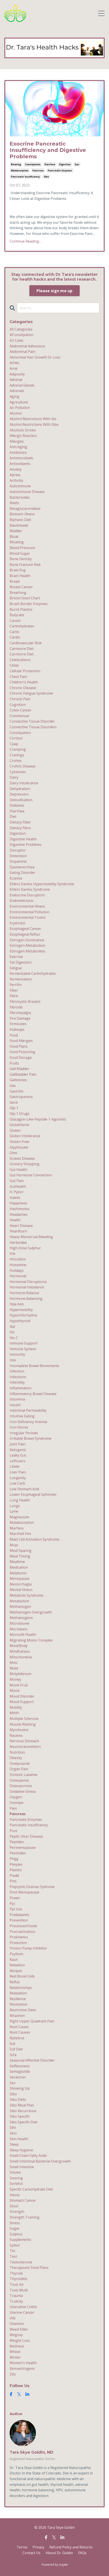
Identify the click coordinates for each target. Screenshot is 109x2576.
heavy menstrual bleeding (31, 1236)
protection (18, 1942)
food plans (19, 1046)
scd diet (16, 2049)
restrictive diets (23, 2010)
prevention (19, 1920)
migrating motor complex (31, 1640)
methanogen (20, 1606)
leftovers (17, 1461)
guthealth (18, 1186)
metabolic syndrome (26, 1595)
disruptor (18, 850)
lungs (15, 1505)
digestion (65, 164)
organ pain (19, 1769)
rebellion (17, 1965)
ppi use (16, 1909)
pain (13, 1808)
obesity (16, 1757)
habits (15, 1197)
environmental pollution (29, 912)
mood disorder (22, 1696)
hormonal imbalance (27, 1287)
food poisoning (22, 1051)
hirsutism (18, 1259)
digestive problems (26, 844)
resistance (18, 2004)
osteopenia (19, 1780)
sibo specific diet (23, 2122)
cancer (15, 620)
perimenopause (23, 1847)
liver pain (18, 1472)
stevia (14, 2194)
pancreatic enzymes (60, 170)
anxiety (16, 469)
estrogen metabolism (27, 945)
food (14, 1035)
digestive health (23, 839)
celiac (14, 665)
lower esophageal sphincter (33, 1494)
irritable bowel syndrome (30, 1438)
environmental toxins (28, 917)
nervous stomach (24, 1740)
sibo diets (18, 2099)
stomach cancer (23, 2200)
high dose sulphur (25, 1248)
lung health (20, 1500)
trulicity (16, 2301)
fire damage (20, 1018)
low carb (17, 1483)
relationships (21, 1987)
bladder (16, 530)
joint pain (17, 1444)
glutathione (19, 1124)
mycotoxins (19, 1729)
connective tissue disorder (32, 721)
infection (17, 1371)
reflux (15, 1982)
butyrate (17, 614)
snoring (16, 2178)
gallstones (18, 1079)
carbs (14, 631)
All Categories (21, 329)
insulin (15, 1404)
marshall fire (20, 1533)
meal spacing (21, 1550)
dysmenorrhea (22, 867)
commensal (19, 715)
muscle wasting (23, 1724)
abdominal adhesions (27, 346)
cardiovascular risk (26, 642)
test (13, 2256)
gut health (18, 1169)
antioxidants (20, 463)
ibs (12, 1332)
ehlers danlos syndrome (30, 889)
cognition (18, 704)
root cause (19, 2026)
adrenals (17, 390)
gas (77, 164)
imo (13, 1360)
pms (13, 1881)
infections (18, 1376)
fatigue (16, 968)
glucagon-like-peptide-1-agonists (38, 1119)
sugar (14, 2228)
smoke (15, 2172)
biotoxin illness (22, 514)
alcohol (16, 413)
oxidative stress (23, 1791)
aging (14, 396)
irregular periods (24, 1433)
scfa (13, 2054)
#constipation (21, 334)
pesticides (18, 1853)
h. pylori (16, 1191)
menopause (19, 1578)
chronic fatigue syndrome (31, 693)
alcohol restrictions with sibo (34, 424)
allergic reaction (23, 435)
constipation (32, 164)
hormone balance (24, 1292)
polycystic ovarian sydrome (32, 1886)
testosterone (21, 2262)
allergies (17, 441)
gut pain (17, 1180)
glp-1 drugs (20, 1113)
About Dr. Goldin (59, 2552)
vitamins (17, 2323)
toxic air (17, 2284)
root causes (20, 2032)
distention (18, 855)
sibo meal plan (22, 2105)
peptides (17, 1841)
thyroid (16, 2273)
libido (15, 1466)
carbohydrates (22, 626)
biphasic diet (20, 519)
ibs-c (14, 1337)
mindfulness (20, 1651)
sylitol (14, 2245)
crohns (16, 760)
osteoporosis (21, 1785)
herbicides (18, 1242)
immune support (24, 1343)
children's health (24, 682)
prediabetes (19, 1914)
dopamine (18, 861)
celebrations (20, 659)
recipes (16, 1970)
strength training (24, 2217)
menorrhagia (21, 1584)
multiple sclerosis (24, 1718)
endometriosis (21, 900)
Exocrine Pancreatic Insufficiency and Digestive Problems (48, 150)
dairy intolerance (24, 783)
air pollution (20, 407)
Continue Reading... (25, 241)
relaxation (18, 1993)
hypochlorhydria (23, 1315)
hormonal (18, 1276)
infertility (17, 1382)
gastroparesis (21, 1096)
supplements (20, 2239)
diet (13, 816)
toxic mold (19, 2290)
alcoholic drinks (23, 430)
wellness (17, 2346)
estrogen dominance (27, 940)
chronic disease (23, 687)
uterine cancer (22, 2312)
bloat (14, 536)
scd (12, 2043)
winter (15, 2357)
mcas (14, 1545)
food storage (21, 1057)
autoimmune (20, 486)
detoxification (21, 799)
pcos (13, 1830)
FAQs (82, 2552)
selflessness (20, 2066)
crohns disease (22, 766)
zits (13, 2374)
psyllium (16, 1953)
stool (14, 2206)
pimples (16, 1864)
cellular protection (25, 671)
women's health (23, 2362)
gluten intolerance (25, 1135)
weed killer (19, 2329)
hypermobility (21, 1309)
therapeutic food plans (29, 2267)
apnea (15, 474)
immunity (17, 1354)
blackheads (19, 525)
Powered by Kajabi (54, 2564)
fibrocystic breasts (25, 1001)
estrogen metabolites (27, 951)
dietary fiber (20, 822)
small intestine (22, 2166)
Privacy (38, 2547)
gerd (14, 1102)
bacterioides (20, 497)
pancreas (38, 170)
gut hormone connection (31, 1175)
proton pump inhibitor (28, 1948)
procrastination (22, 1931)
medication (19, 1567)
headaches (19, 1214)
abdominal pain (22, 351)
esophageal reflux (25, 934)
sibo (46, 176)
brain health (20, 575)
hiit (12, 1253)
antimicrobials (21, 458)
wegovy (16, 2334)
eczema (16, 878)
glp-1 (14, 1107)
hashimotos (20, 1208)
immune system (23, 1348)
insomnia (17, 1399)
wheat (15, 2351)
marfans (17, 1528)
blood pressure (22, 547)
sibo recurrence (23, 2110)
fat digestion (21, 962)
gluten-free (19, 1141)
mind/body (19, 1645)
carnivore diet (21, 648)
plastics (16, 1869)
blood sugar (20, 553)
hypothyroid (20, 1320)
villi (12, 2318)
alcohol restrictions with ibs (33, 418)
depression (19, 794)
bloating (16, 164)
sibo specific (20, 2116)
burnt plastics (21, 609)
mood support (22, 1701)
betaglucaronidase (25, 508)
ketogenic (18, 1449)
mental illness (21, 1589)
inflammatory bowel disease (33, 1393)
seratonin (18, 2077)
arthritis (16, 480)
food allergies (21, 1040)
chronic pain (20, 699)
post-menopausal (24, 1892)
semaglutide (20, 2071)
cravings (17, 755)
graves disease (22, 1158)
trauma (16, 2295)
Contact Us (31, 2552)
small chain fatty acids (28, 2155)
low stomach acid (24, 1489)
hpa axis (17, 1304)
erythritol (17, 923)
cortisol (16, 738)
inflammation (21, 1388)
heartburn (18, 1231)
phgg (14, 1858)
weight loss (20, 2340)
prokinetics (19, 1937)
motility (16, 1707)
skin (13, 2133)
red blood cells (22, 1976)
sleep (14, 2144)
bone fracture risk (25, 564)
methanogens (21, 1617)
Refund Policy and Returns (71, 2547)
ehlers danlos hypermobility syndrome (42, 884)
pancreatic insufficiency (25, 176)
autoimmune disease (27, 491)
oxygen (16, 1797)
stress (15, 2223)
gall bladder (19, 1068)
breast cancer (21, 586)
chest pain (18, 676)
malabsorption (19, 170)
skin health (19, 2138)
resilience (18, 1998)
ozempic (17, 1802)
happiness (18, 1203)
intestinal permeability (28, 1410)
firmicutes (18, 1023)
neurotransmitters (25, 1746)
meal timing (20, 1556)
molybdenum (20, 1673)
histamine (18, 1264)
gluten (15, 1130)
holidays (17, 1270)
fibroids (16, 1007)
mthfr (14, 1712)
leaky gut (18, 1455)
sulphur (16, 2234)
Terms (22, 2547)
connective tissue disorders (33, 727)
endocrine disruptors (27, 895)
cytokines (18, 771)
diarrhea (49, 164)
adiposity (17, 374)
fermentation (21, 979)
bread (14, 581)
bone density (21, 558)
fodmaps (17, 1029)
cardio (15, 637)
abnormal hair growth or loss (35, 357)
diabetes (17, 805)
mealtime (17, 1561)
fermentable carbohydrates (33, 973)
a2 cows (16, 340)
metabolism (19, 1601)
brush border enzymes (28, 603)
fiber (14, 990)
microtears (19, 1629)
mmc (14, 1662)
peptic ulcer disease (26, 1836)
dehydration (20, 788)
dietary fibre (20, 827)
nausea (16, 1735)
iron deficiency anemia (28, 1421)
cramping (18, 749)
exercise (16, 956)
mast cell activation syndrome (34, 1539)
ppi (12, 1903)
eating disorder (22, 872)
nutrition (17, 1752)
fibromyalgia (20, 1012)
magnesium (19, 1517)
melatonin (18, 1573)
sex (12, 2082)
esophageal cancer (25, 928)
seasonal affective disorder (32, 2060)
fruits (14, 1063)
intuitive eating (22, 1416)
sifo (13, 2127)
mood (14, 1690)
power (15, 1897)
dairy (14, 777)
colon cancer (21, 710)
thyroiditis (18, 2278)
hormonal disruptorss (28, 1281)
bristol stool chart (25, 598)
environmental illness (27, 906)
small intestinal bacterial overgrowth (40, 2161)
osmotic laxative (23, 1774)
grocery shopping (24, 1163)
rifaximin (17, 2015)
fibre (14, 995)
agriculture (19, 402)
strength (17, 2211)
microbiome (19, 1623)
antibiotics (18, 452)
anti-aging (18, 446)
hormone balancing (26, 1298)
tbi (12, 2250)
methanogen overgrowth (31, 1612)
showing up (20, 2088)
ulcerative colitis (23, 2306)
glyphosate (19, 1147)
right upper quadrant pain (32, 2021)
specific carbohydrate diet (31, 2189)
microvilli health (23, 1634)
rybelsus (17, 2038)
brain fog (18, 570)
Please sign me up (54, 290)
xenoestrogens (22, 2368)
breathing (18, 592)
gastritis (16, 1091)
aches (14, 362)
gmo (13, 1152)
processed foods (23, 1925)
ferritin (16, 984)
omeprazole (20, 1763)
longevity (18, 1477)
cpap (14, 743)
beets (14, 502)
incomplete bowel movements (34, 1365)
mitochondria (21, 1657)
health (15, 1220)
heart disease (21, 1225)
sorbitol (16, 2183)
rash (14, 1959)
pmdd (14, 1875)
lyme (14, 1511)
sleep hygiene (21, 2150)
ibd (12, 1326)
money (15, 1679)
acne (14, 368)
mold (14, 1668)
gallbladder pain (23, 1074)
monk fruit (19, 1685)
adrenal (16, 379)
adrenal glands (22, 385)
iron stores (19, 1427)
